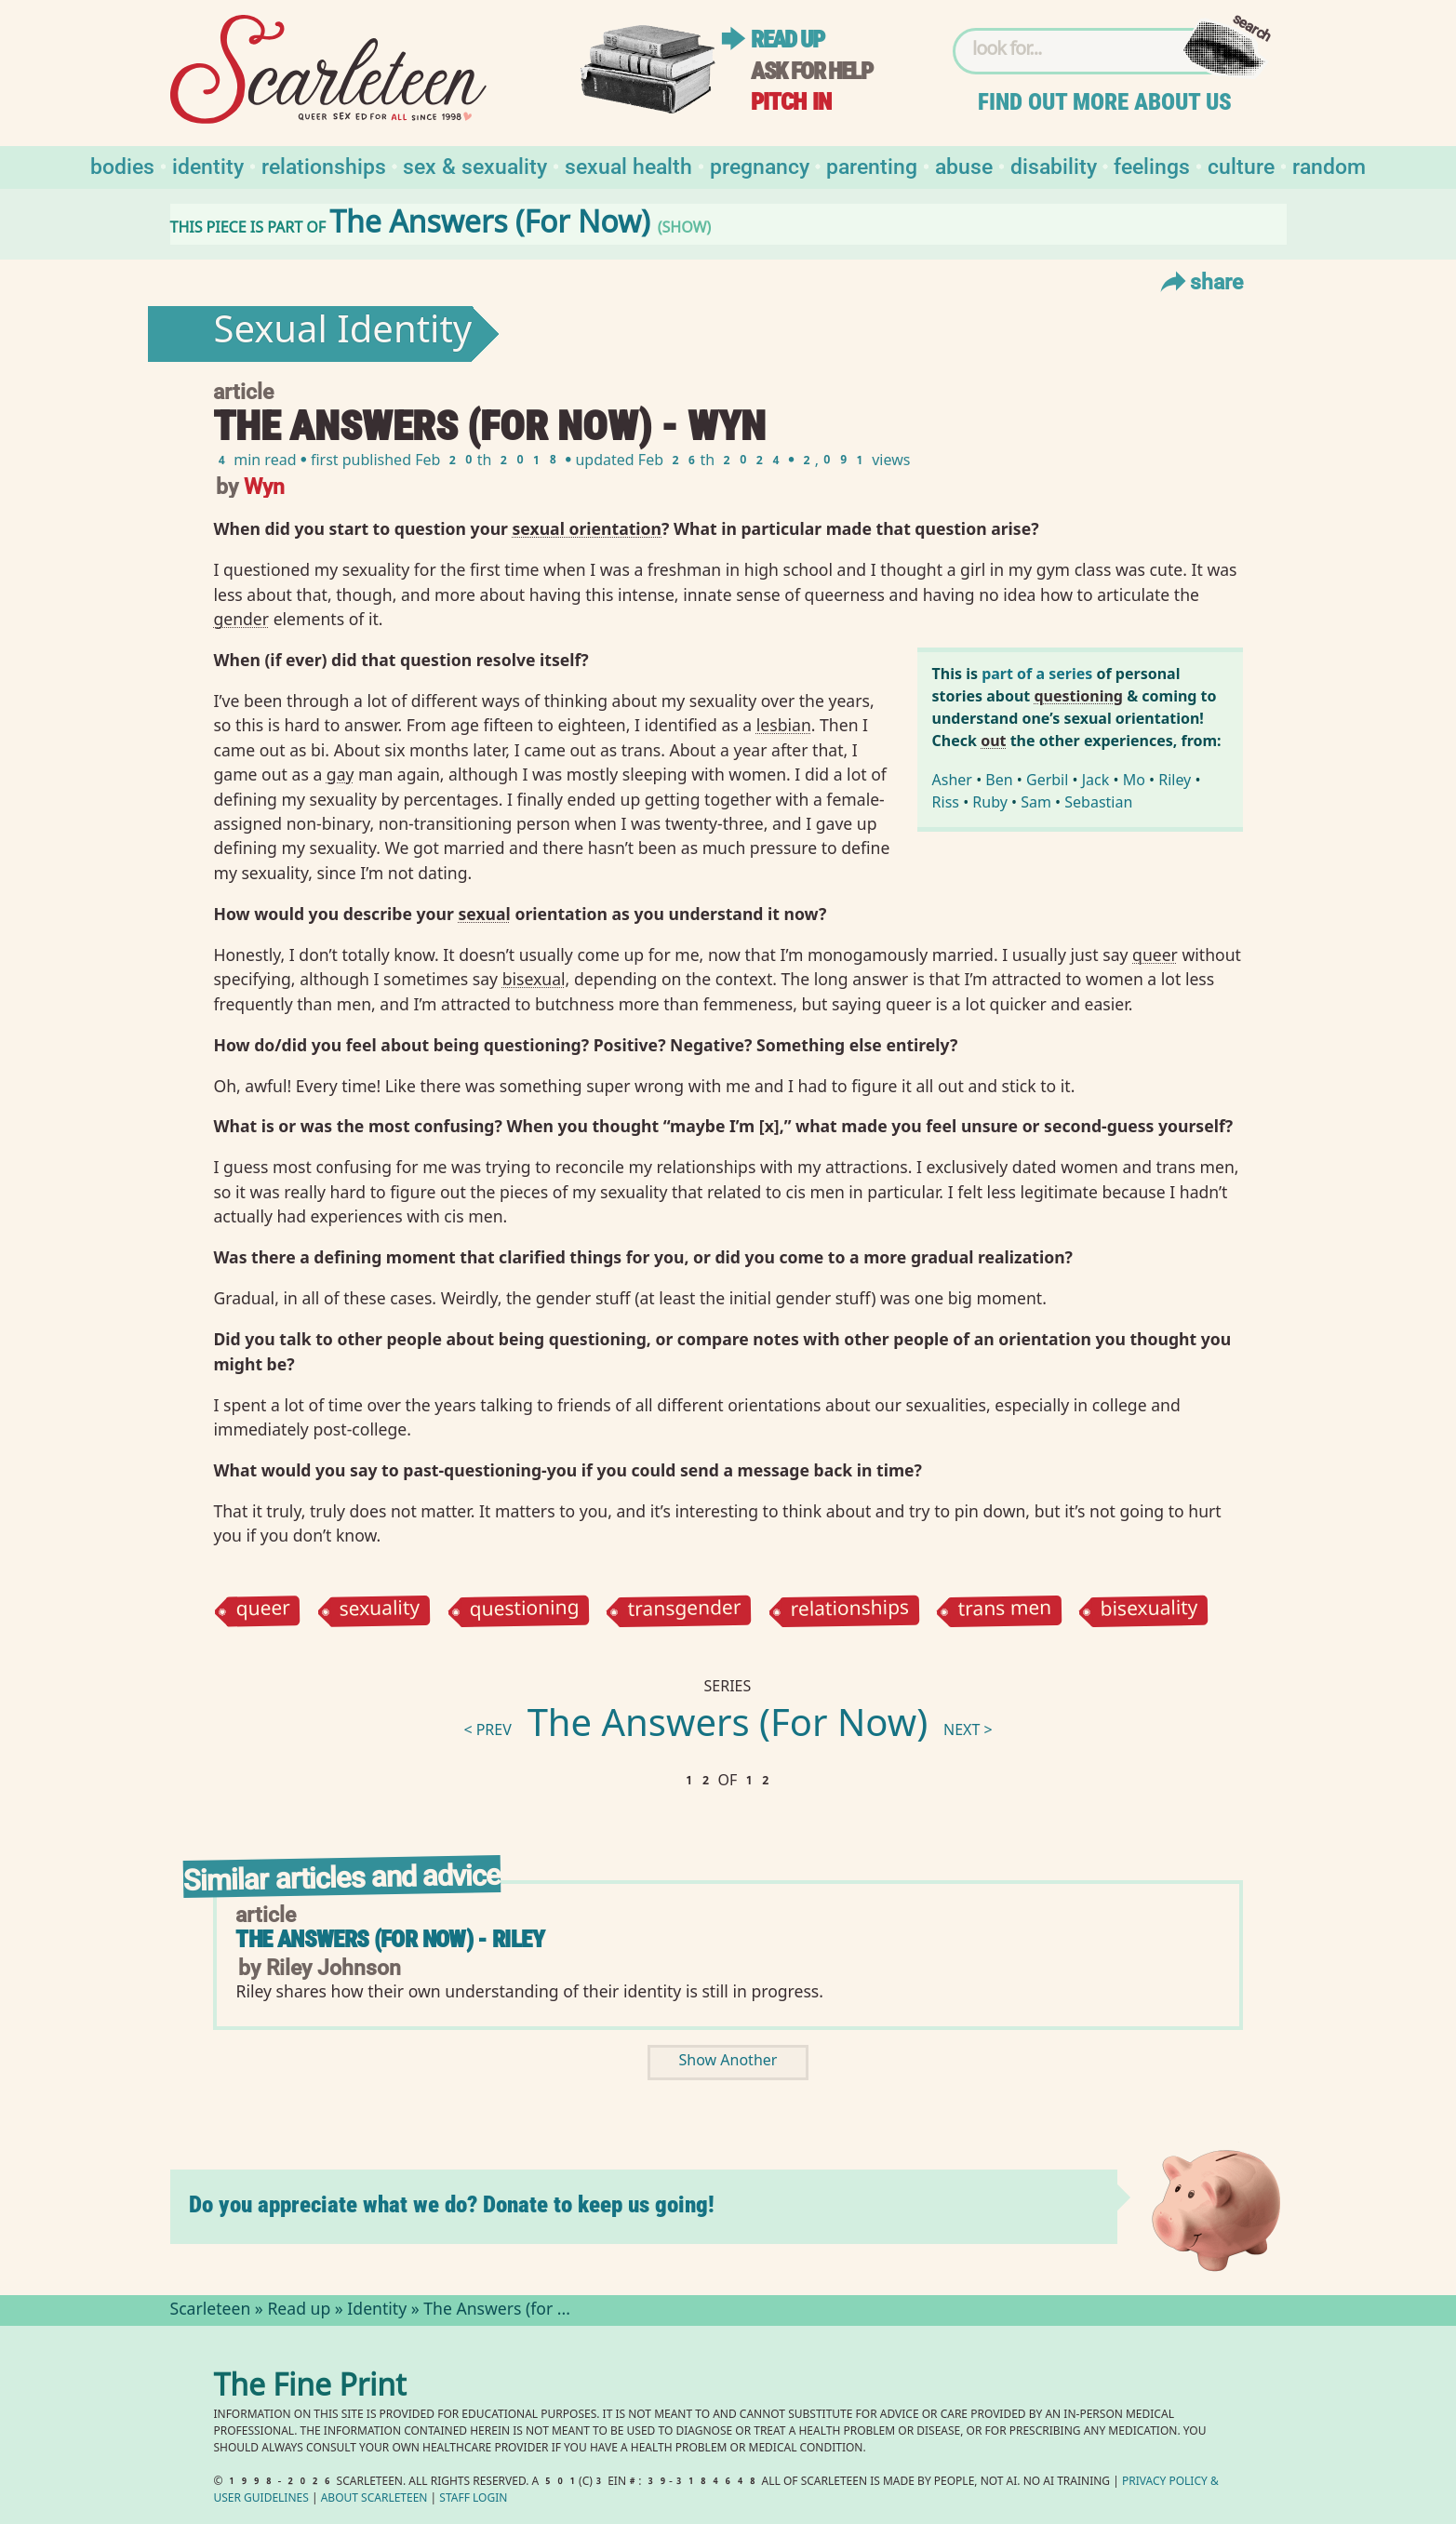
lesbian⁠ (783, 725)
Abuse (964, 165)
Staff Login (473, 2499)
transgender (684, 1610)
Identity (208, 165)
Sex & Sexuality (475, 165)
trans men (1004, 1611)
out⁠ (993, 740)
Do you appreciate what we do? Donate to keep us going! (452, 2204)
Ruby (990, 802)
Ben (998, 779)
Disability (1053, 165)
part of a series (1037, 673)
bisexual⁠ (534, 979)
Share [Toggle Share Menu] (1199, 281)
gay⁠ (340, 774)
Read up (787, 39)
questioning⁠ (1078, 696)
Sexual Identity (342, 334)
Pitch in (791, 101)
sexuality (380, 1611)
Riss (945, 802)
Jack (1096, 779)
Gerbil (1047, 779)
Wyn (264, 485)
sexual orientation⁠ (587, 528)
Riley (1174, 779)
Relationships (323, 165)
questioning (524, 1610)
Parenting (871, 165)
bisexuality (1149, 1610)
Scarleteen (210, 2311)
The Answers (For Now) (728, 1727)
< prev (487, 1731)
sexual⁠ (484, 913)
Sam (1036, 802)
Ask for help (811, 71)
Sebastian (1098, 802)
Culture (1241, 165)
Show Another (728, 2062)
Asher (952, 779)
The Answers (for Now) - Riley (389, 1939)
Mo (1134, 779)
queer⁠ (1155, 954)
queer (263, 1611)
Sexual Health (628, 165)
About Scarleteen (374, 2499)
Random (1329, 165)
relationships (849, 1610)
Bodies (122, 165)
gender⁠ (241, 619)
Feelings (1152, 165)
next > (968, 1731)
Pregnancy (759, 165)
